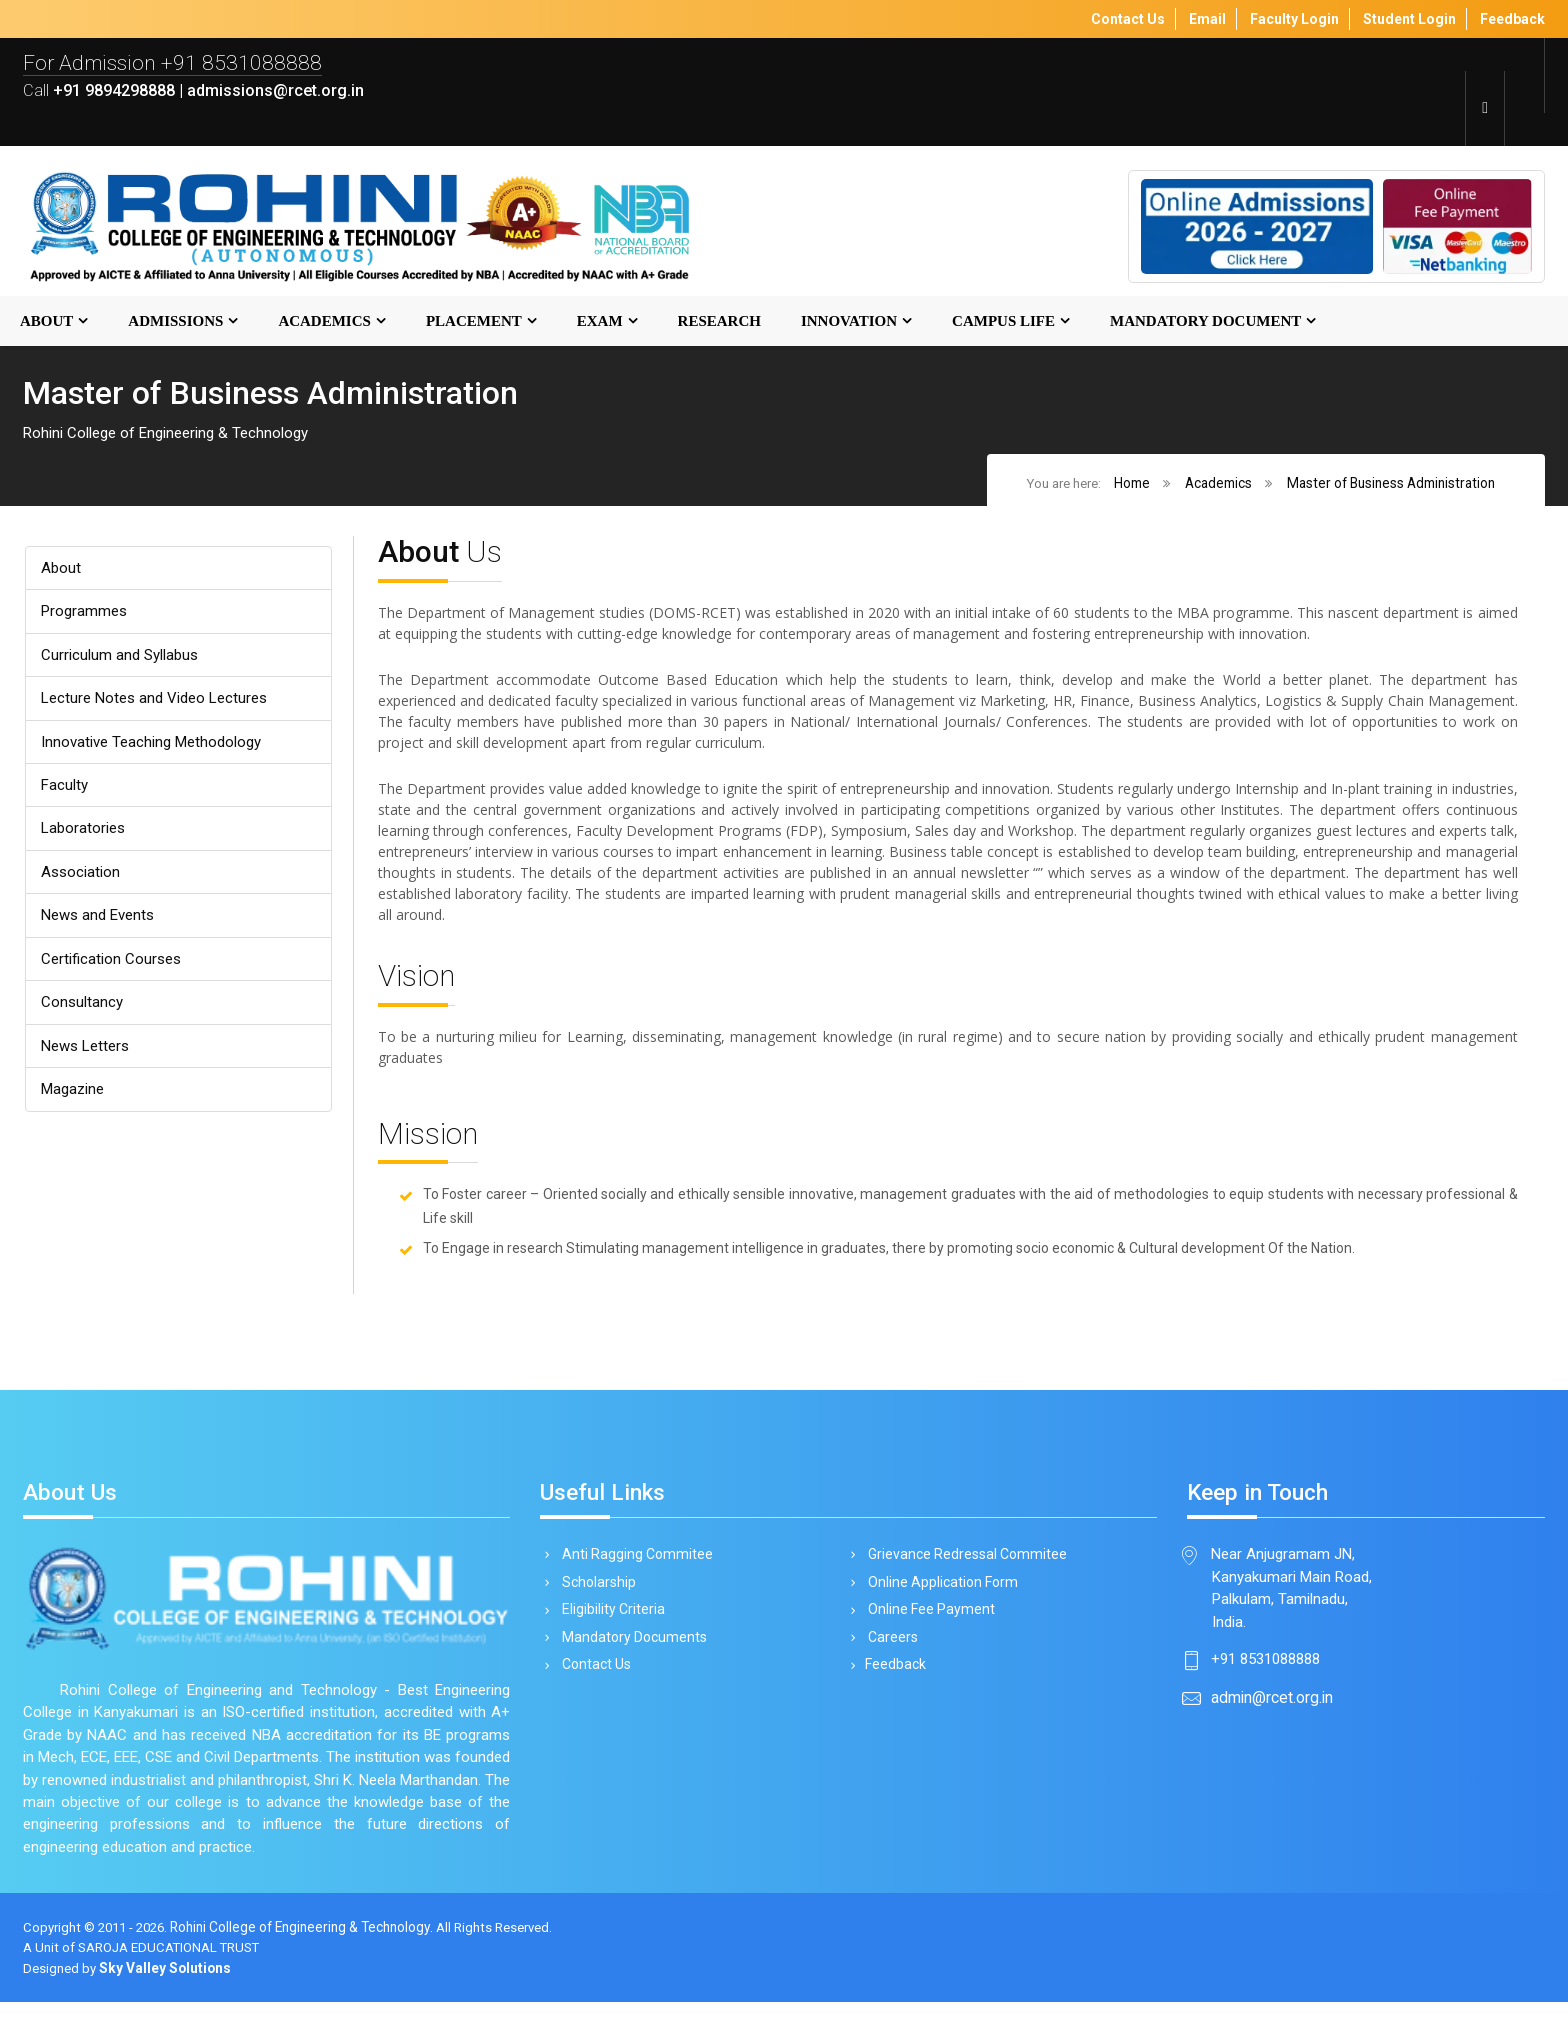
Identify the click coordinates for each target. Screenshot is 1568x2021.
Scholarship (595, 1594)
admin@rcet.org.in (1272, 1712)
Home (1130, 485)
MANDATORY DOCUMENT (1205, 323)
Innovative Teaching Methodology (156, 748)
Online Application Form (939, 1594)
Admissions (175, 323)
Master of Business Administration (1391, 485)
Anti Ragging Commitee (634, 1565)
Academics (324, 323)
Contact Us (593, 1679)
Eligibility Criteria (610, 1622)
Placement (474, 323)
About (46, 323)
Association (81, 881)
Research (719, 323)
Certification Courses (113, 970)
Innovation (849, 323)
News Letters (89, 1059)
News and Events (102, 926)
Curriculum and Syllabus (121, 659)
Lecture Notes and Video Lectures (160, 703)
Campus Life (1003, 323)
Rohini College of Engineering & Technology (310, 1946)
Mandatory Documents (631, 1651)
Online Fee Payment (928, 1622)
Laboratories (85, 837)
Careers (889, 1651)
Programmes (86, 614)
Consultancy (82, 1015)
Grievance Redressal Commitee (964, 1565)
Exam (600, 323)
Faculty (65, 792)
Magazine (75, 1104)
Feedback (893, 1679)
